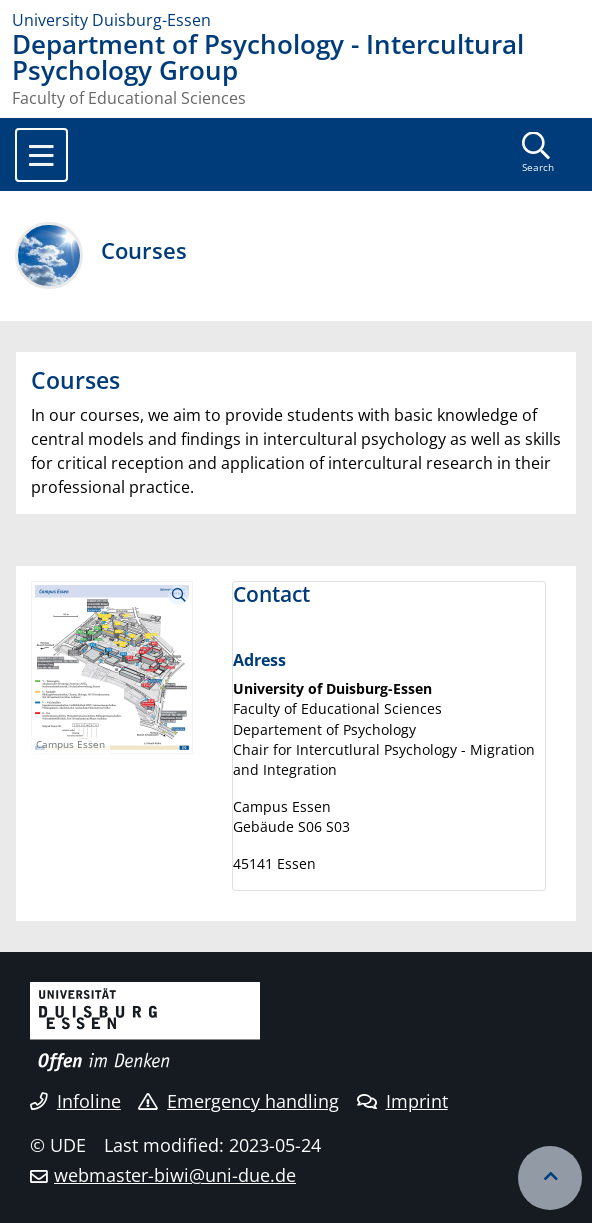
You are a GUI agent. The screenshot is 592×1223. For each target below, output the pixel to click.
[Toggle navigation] (41, 155)
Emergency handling (238, 1101)
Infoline (75, 1101)
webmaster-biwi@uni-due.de (175, 1175)
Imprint (402, 1101)
